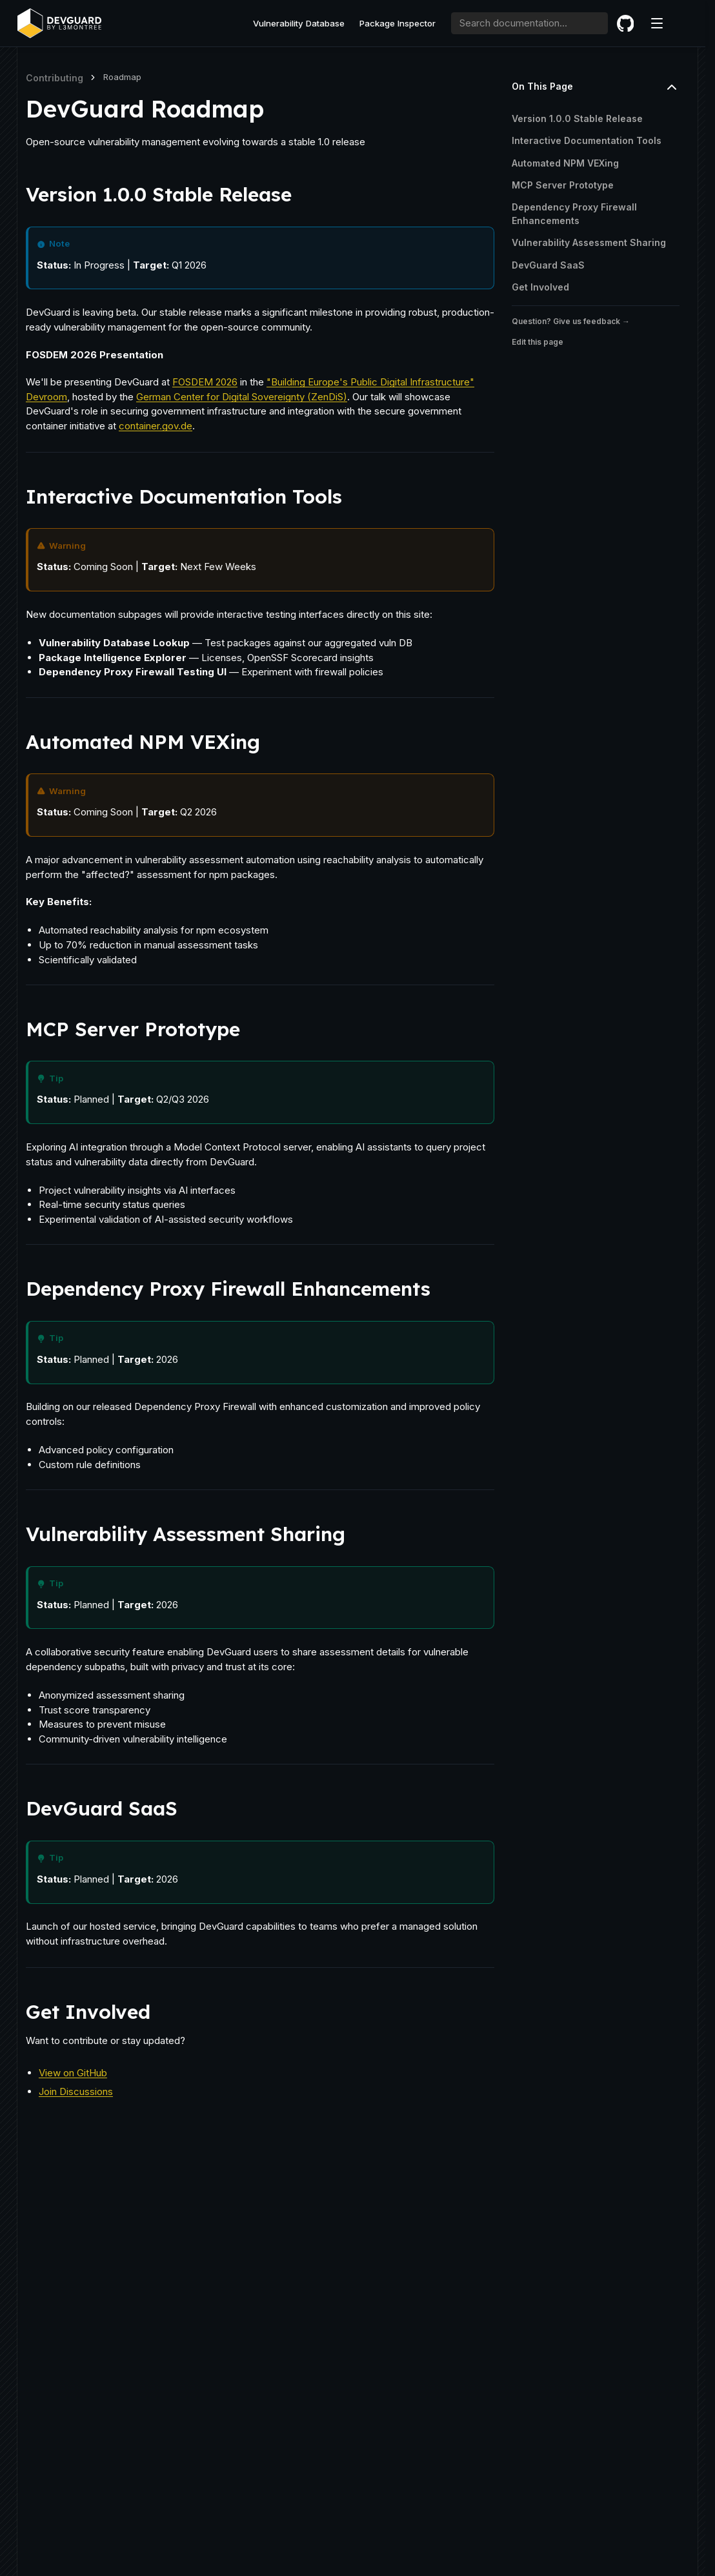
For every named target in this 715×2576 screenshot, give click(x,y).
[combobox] (530, 23)
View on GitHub (73, 2073)
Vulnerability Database (299, 23)
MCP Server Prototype (563, 184)
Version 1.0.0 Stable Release (577, 118)
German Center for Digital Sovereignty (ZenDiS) (241, 397)
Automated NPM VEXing (565, 163)
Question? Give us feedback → (571, 322)
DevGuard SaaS (548, 265)
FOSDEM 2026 (204, 382)
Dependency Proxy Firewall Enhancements (574, 213)
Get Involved (540, 286)
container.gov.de (155, 426)
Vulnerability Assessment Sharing (589, 243)
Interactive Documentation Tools (586, 141)
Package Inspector (397, 23)
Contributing (54, 77)
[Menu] (657, 23)
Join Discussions (76, 2091)
